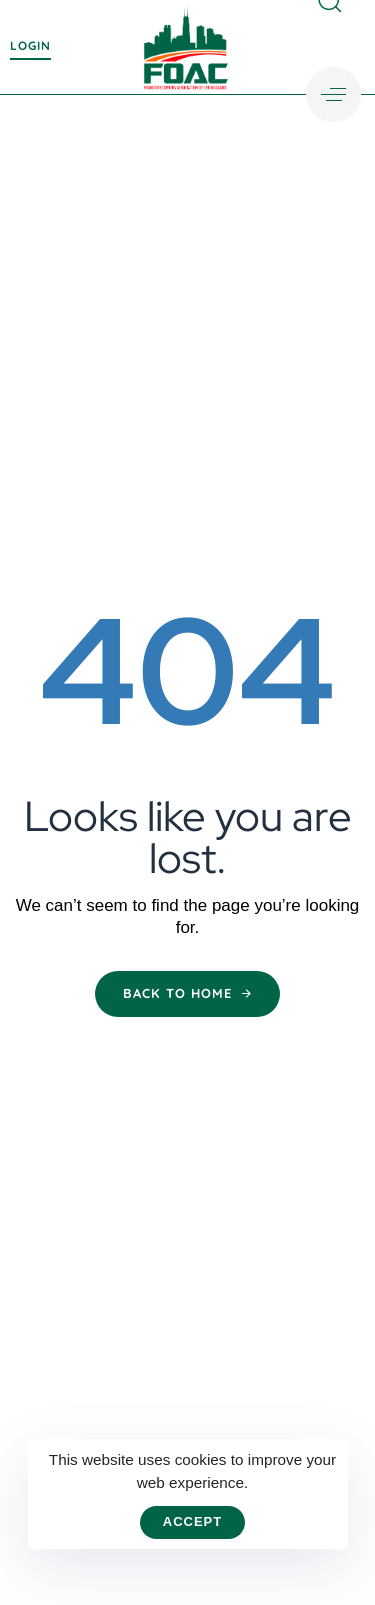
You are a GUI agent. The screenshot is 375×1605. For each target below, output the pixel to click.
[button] (333, 94)
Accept (192, 1521)
